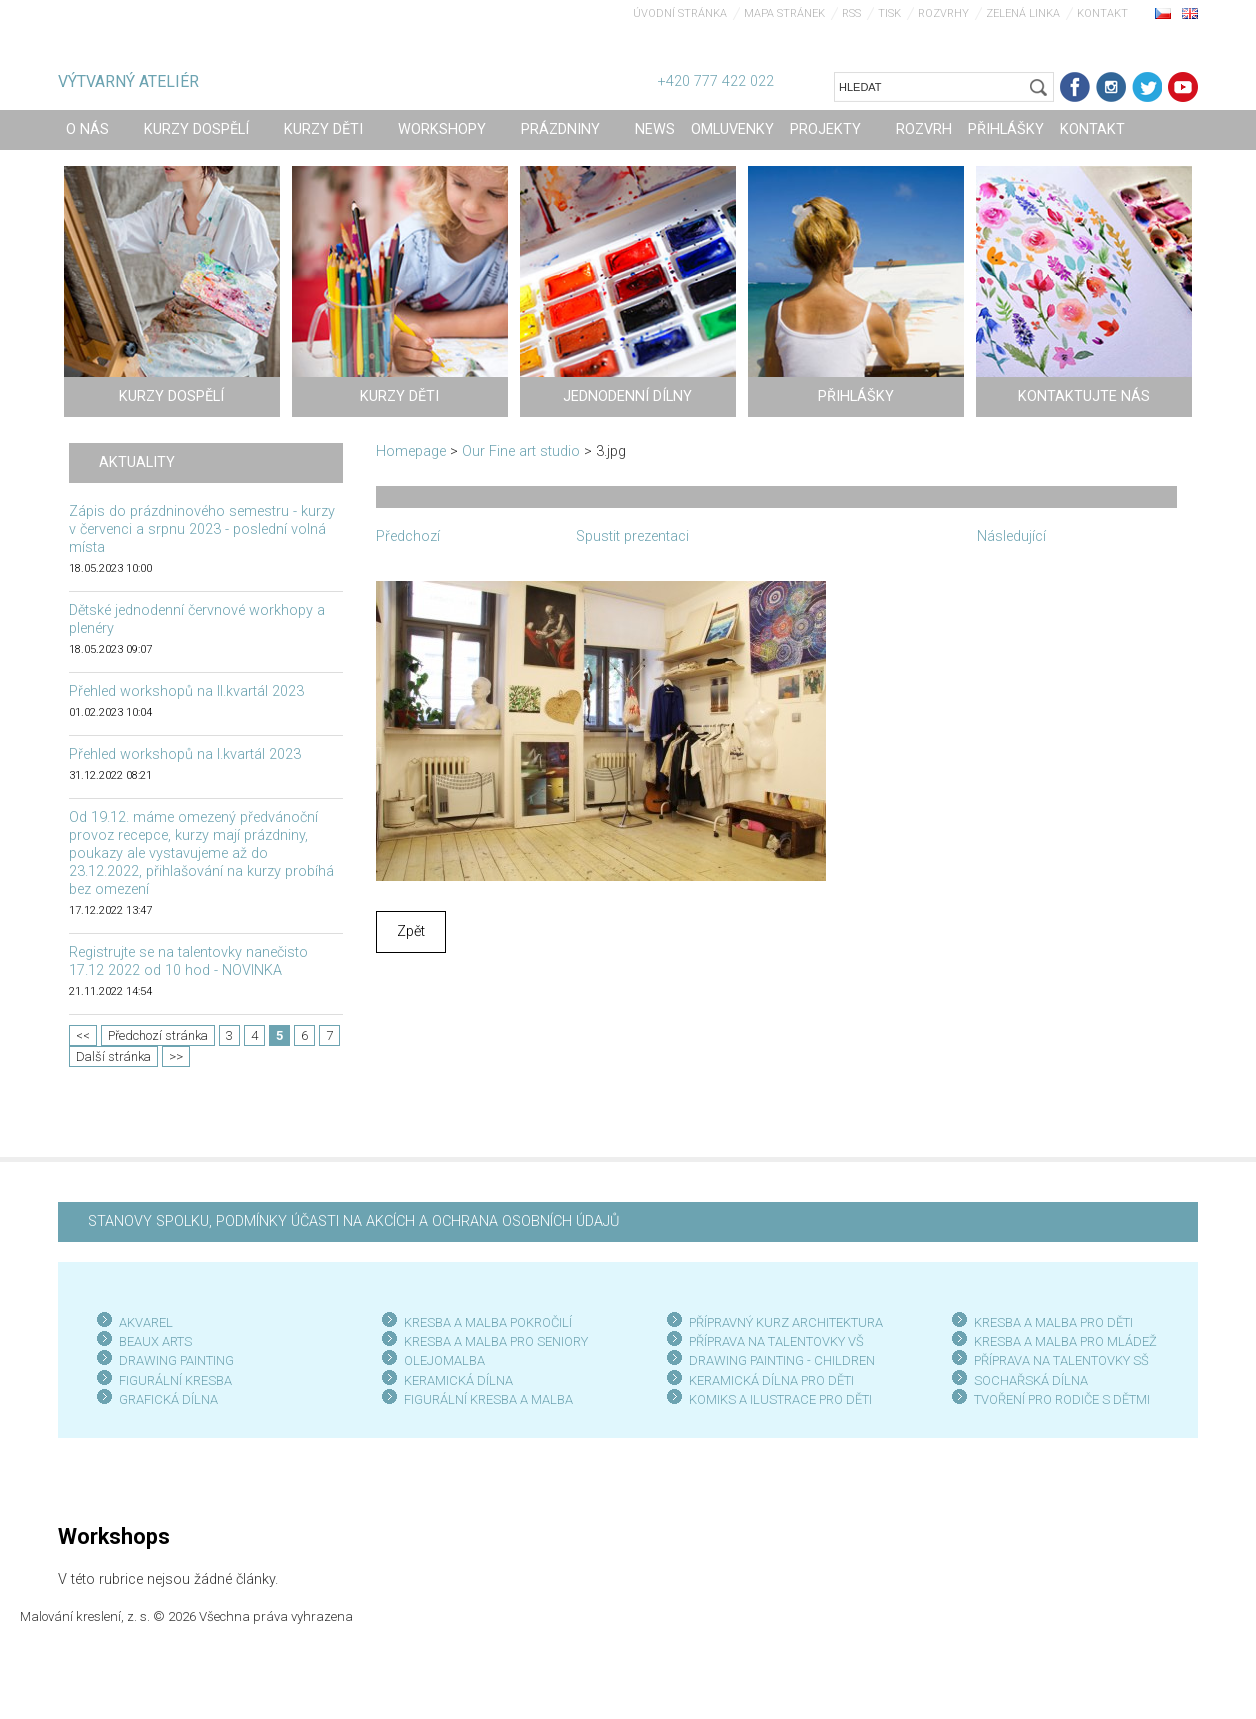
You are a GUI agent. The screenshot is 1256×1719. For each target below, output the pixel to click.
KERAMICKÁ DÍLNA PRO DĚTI (771, 1380)
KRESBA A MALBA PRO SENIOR (492, 1341)
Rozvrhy (943, 13)
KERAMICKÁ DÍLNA (458, 1380)
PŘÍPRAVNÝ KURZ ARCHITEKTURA (786, 1322)
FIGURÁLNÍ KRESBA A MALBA (488, 1399)
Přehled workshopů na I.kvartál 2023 (185, 754)
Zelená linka (1023, 13)
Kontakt (1102, 13)
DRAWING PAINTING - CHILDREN (782, 1360)
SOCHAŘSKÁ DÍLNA (1031, 1380)
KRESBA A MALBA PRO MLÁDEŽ (1065, 1341)
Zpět (411, 931)
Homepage (411, 451)
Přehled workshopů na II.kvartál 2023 (186, 691)
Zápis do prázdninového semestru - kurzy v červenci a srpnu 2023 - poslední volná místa (202, 529)
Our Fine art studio (521, 451)
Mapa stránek (784, 13)
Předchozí (408, 536)
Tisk (889, 13)
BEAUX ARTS (155, 1341)
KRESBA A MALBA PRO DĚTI (1053, 1322)
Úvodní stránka (680, 13)
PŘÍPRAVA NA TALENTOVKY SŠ (1061, 1360)
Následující (1011, 536)
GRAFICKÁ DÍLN (164, 1399)
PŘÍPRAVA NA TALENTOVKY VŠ (776, 1341)
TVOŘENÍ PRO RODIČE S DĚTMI (1062, 1399)
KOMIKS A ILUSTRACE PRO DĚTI (780, 1399)
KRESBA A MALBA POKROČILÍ (488, 1322)
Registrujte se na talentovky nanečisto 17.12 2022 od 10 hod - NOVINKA (188, 961)
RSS (851, 13)
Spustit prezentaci (632, 536)
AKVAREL (146, 1322)
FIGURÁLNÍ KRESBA (175, 1380)
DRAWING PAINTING (176, 1360)
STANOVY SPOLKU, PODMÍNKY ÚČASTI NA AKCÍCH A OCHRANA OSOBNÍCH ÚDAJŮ (353, 1221)
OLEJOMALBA (444, 1360)
